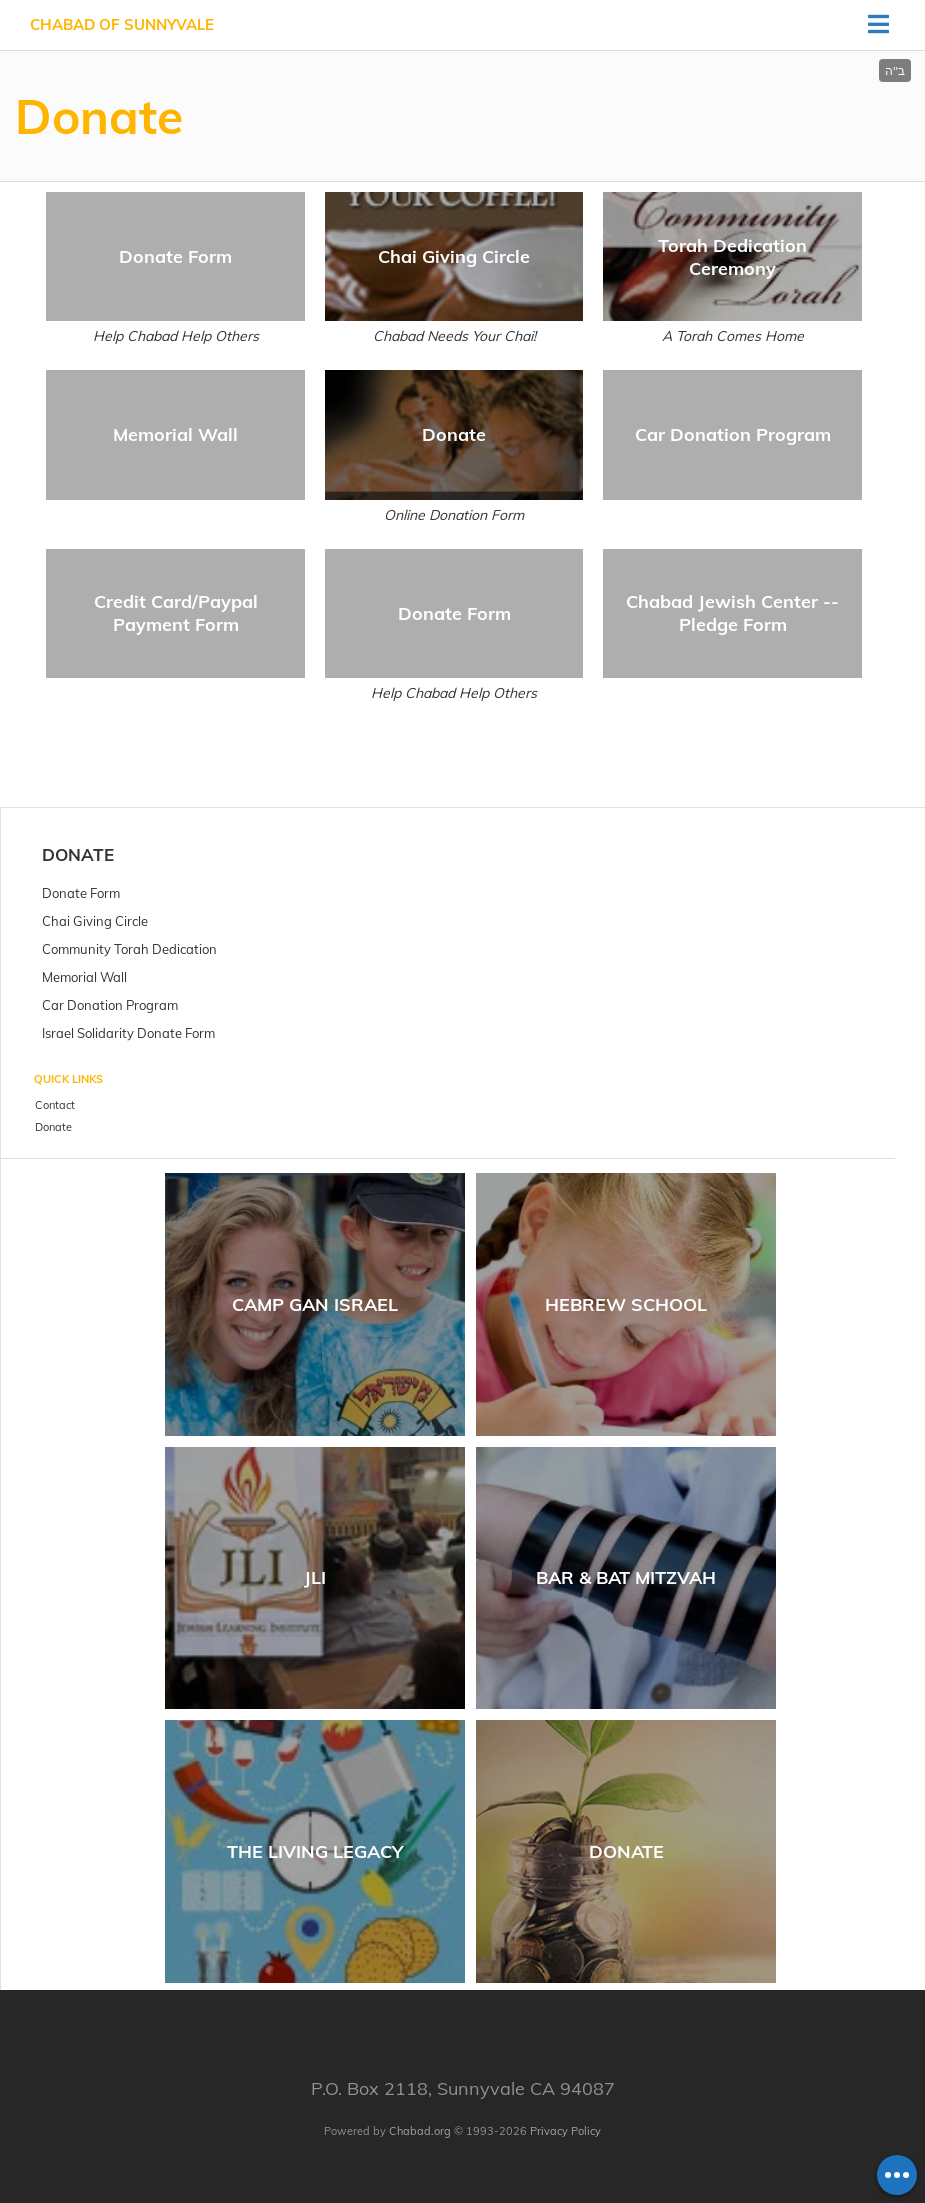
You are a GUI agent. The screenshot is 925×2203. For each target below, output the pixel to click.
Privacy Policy (565, 2131)
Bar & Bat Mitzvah (626, 1577)
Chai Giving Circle (454, 256)
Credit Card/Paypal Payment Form (176, 613)
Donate (454, 434)
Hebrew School (626, 1304)
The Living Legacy (315, 1851)
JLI (315, 1577)
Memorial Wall (175, 434)
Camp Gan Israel (315, 1304)
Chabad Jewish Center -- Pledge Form (732, 613)
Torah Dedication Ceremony (732, 257)
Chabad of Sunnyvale (122, 24)
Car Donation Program (733, 434)
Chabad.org (420, 2131)
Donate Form (175, 256)
